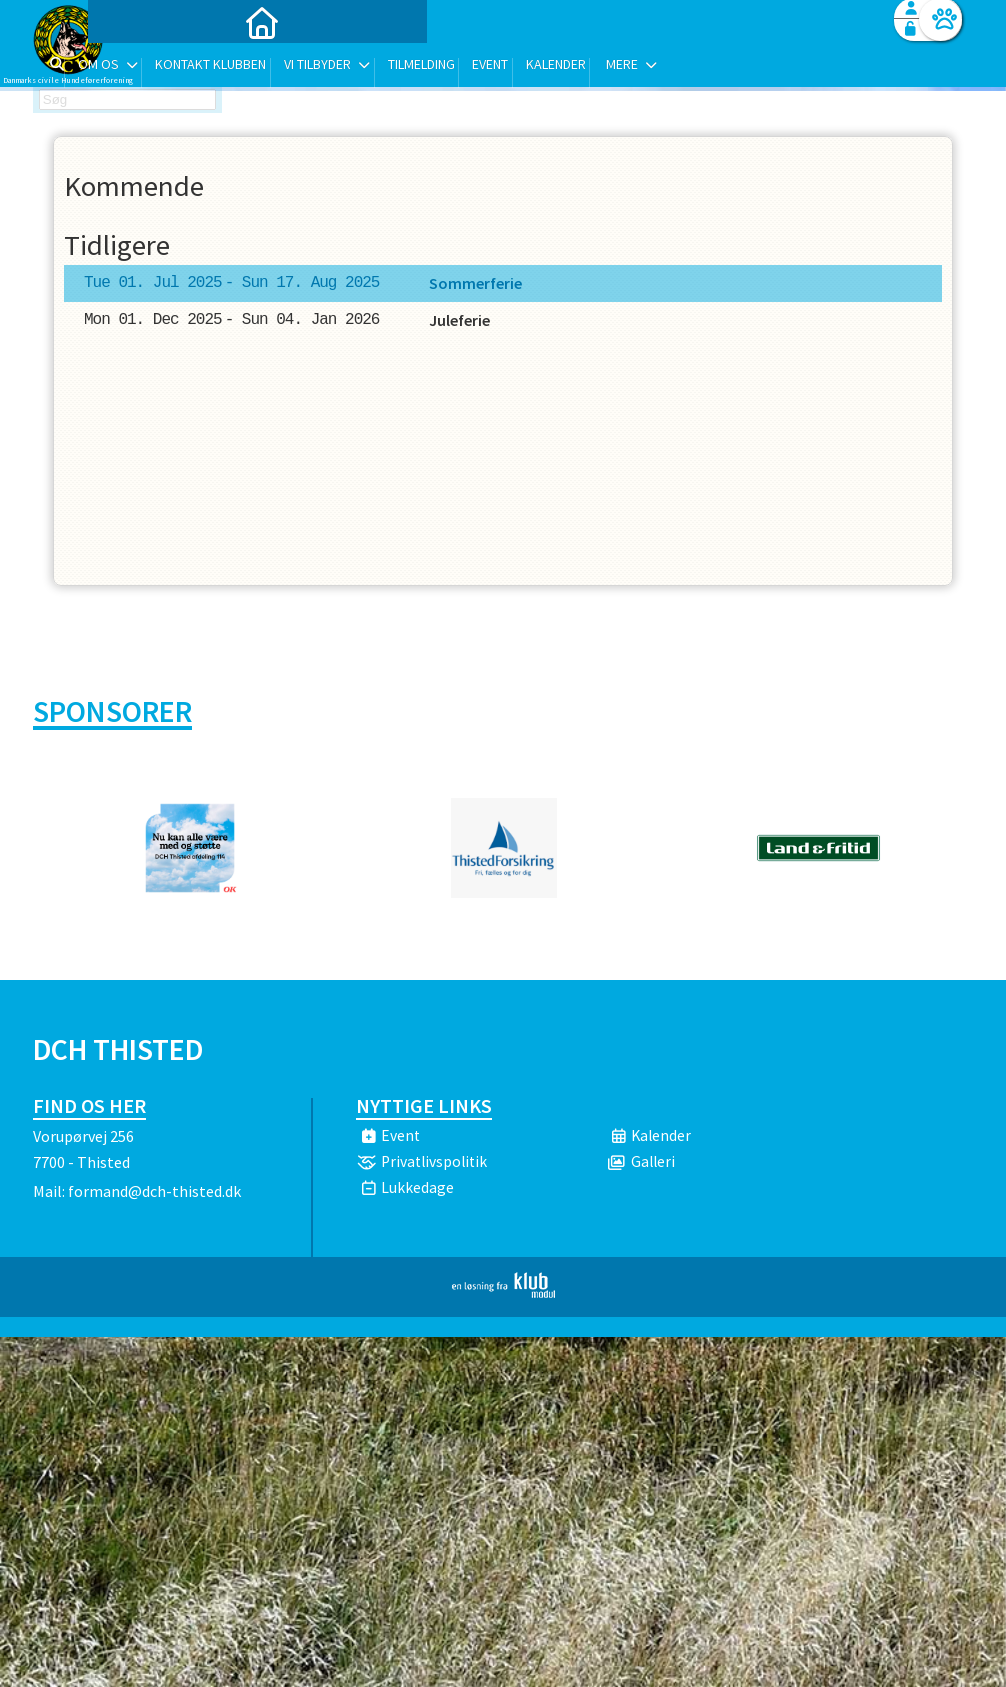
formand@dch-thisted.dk (154, 1191)
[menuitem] (158, 67)
